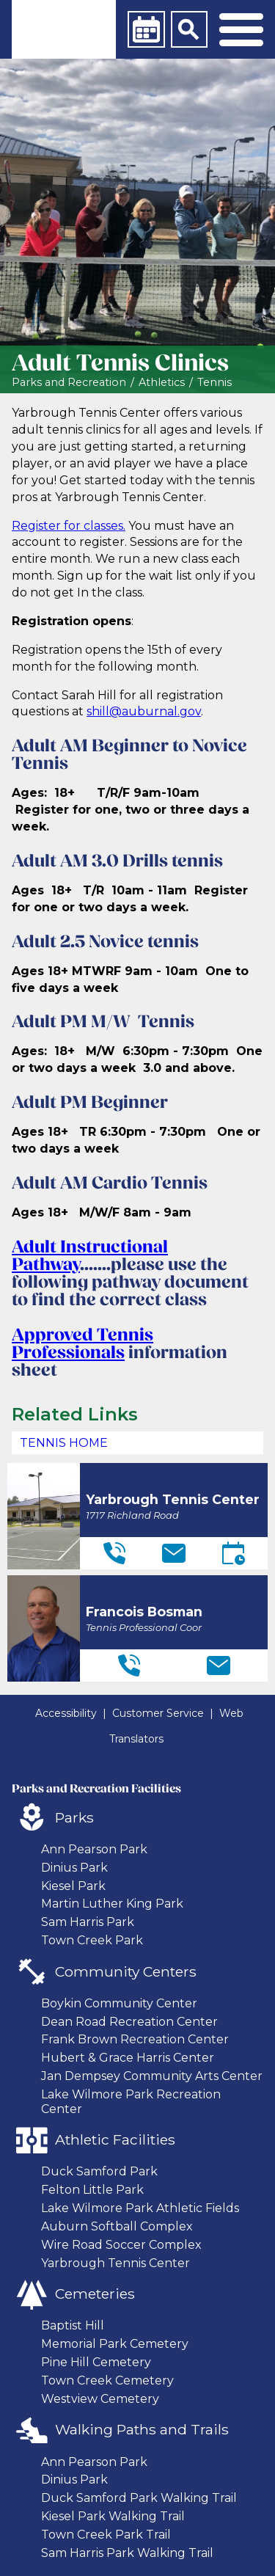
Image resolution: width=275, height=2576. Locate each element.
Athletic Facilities (115, 2139)
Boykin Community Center (119, 2003)
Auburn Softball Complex (117, 2226)
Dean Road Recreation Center (129, 2022)
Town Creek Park (92, 1940)
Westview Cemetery (100, 2399)
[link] (64, 29)
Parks (74, 1817)
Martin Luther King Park (112, 1904)
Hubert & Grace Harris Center (127, 2058)
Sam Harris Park (87, 1922)
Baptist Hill (72, 2325)
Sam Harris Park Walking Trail (127, 2553)
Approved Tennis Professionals (82, 1344)
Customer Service (158, 1713)
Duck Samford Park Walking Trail (139, 2498)
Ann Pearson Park (94, 1849)
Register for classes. (68, 526)
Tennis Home (64, 1443)
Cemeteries (95, 2293)
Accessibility (66, 1713)
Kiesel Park (73, 1886)
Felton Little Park (92, 2190)
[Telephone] (114, 1553)
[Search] (189, 29)
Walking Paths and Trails (142, 2429)
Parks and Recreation (69, 382)
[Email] (174, 1553)
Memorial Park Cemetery (114, 2344)
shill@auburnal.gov (144, 711)
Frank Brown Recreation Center (135, 2039)
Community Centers (126, 1971)
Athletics (162, 382)
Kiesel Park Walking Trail (113, 2516)
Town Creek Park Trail (106, 2535)
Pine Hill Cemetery (96, 2362)
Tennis (214, 382)
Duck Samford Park (99, 2171)
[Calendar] (146, 29)
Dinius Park (74, 1868)
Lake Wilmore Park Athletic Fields (140, 2208)
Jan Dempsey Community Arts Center (152, 2076)
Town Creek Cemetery (107, 2380)
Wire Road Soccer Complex (121, 2245)
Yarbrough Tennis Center (115, 2263)
